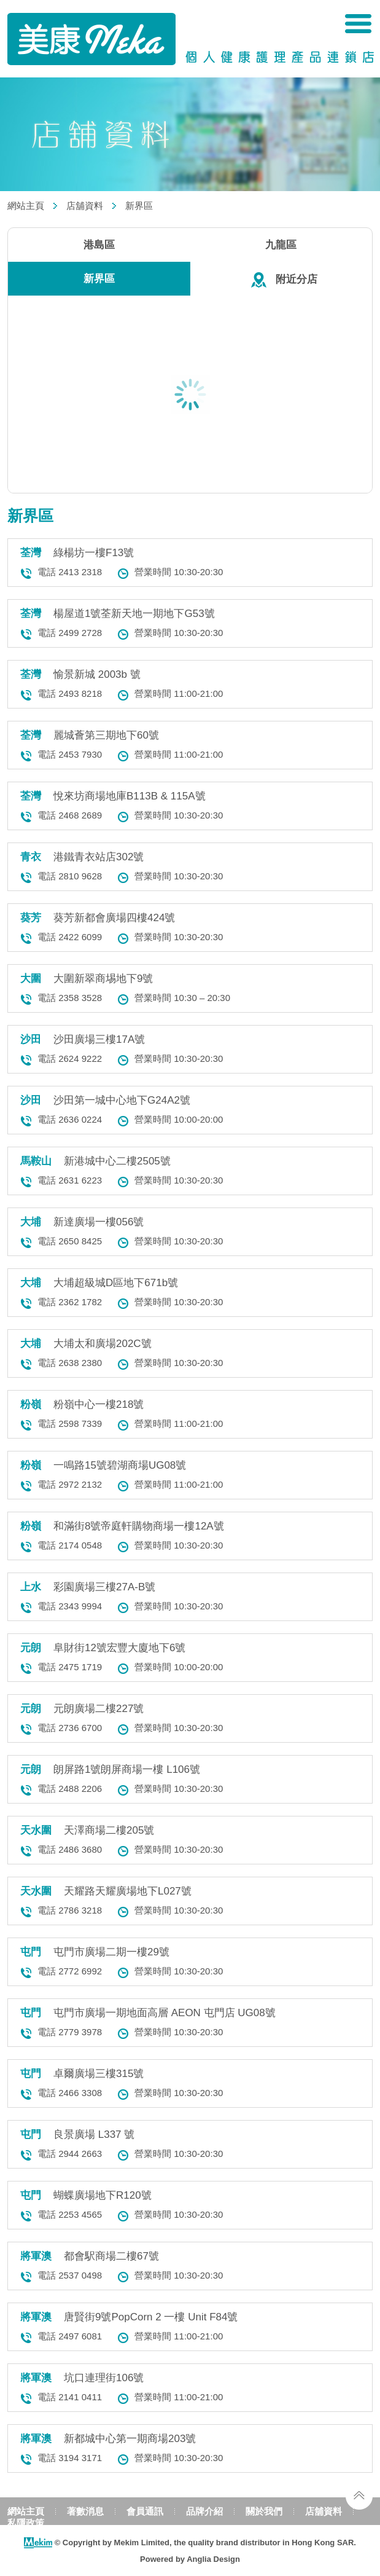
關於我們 (264, 2511)
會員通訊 (144, 2511)
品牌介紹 (204, 2511)
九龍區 (281, 245)
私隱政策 (25, 2523)
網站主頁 (25, 205)
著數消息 (85, 2511)
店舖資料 (84, 205)
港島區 (99, 245)
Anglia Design (213, 2559)
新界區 (139, 205)
